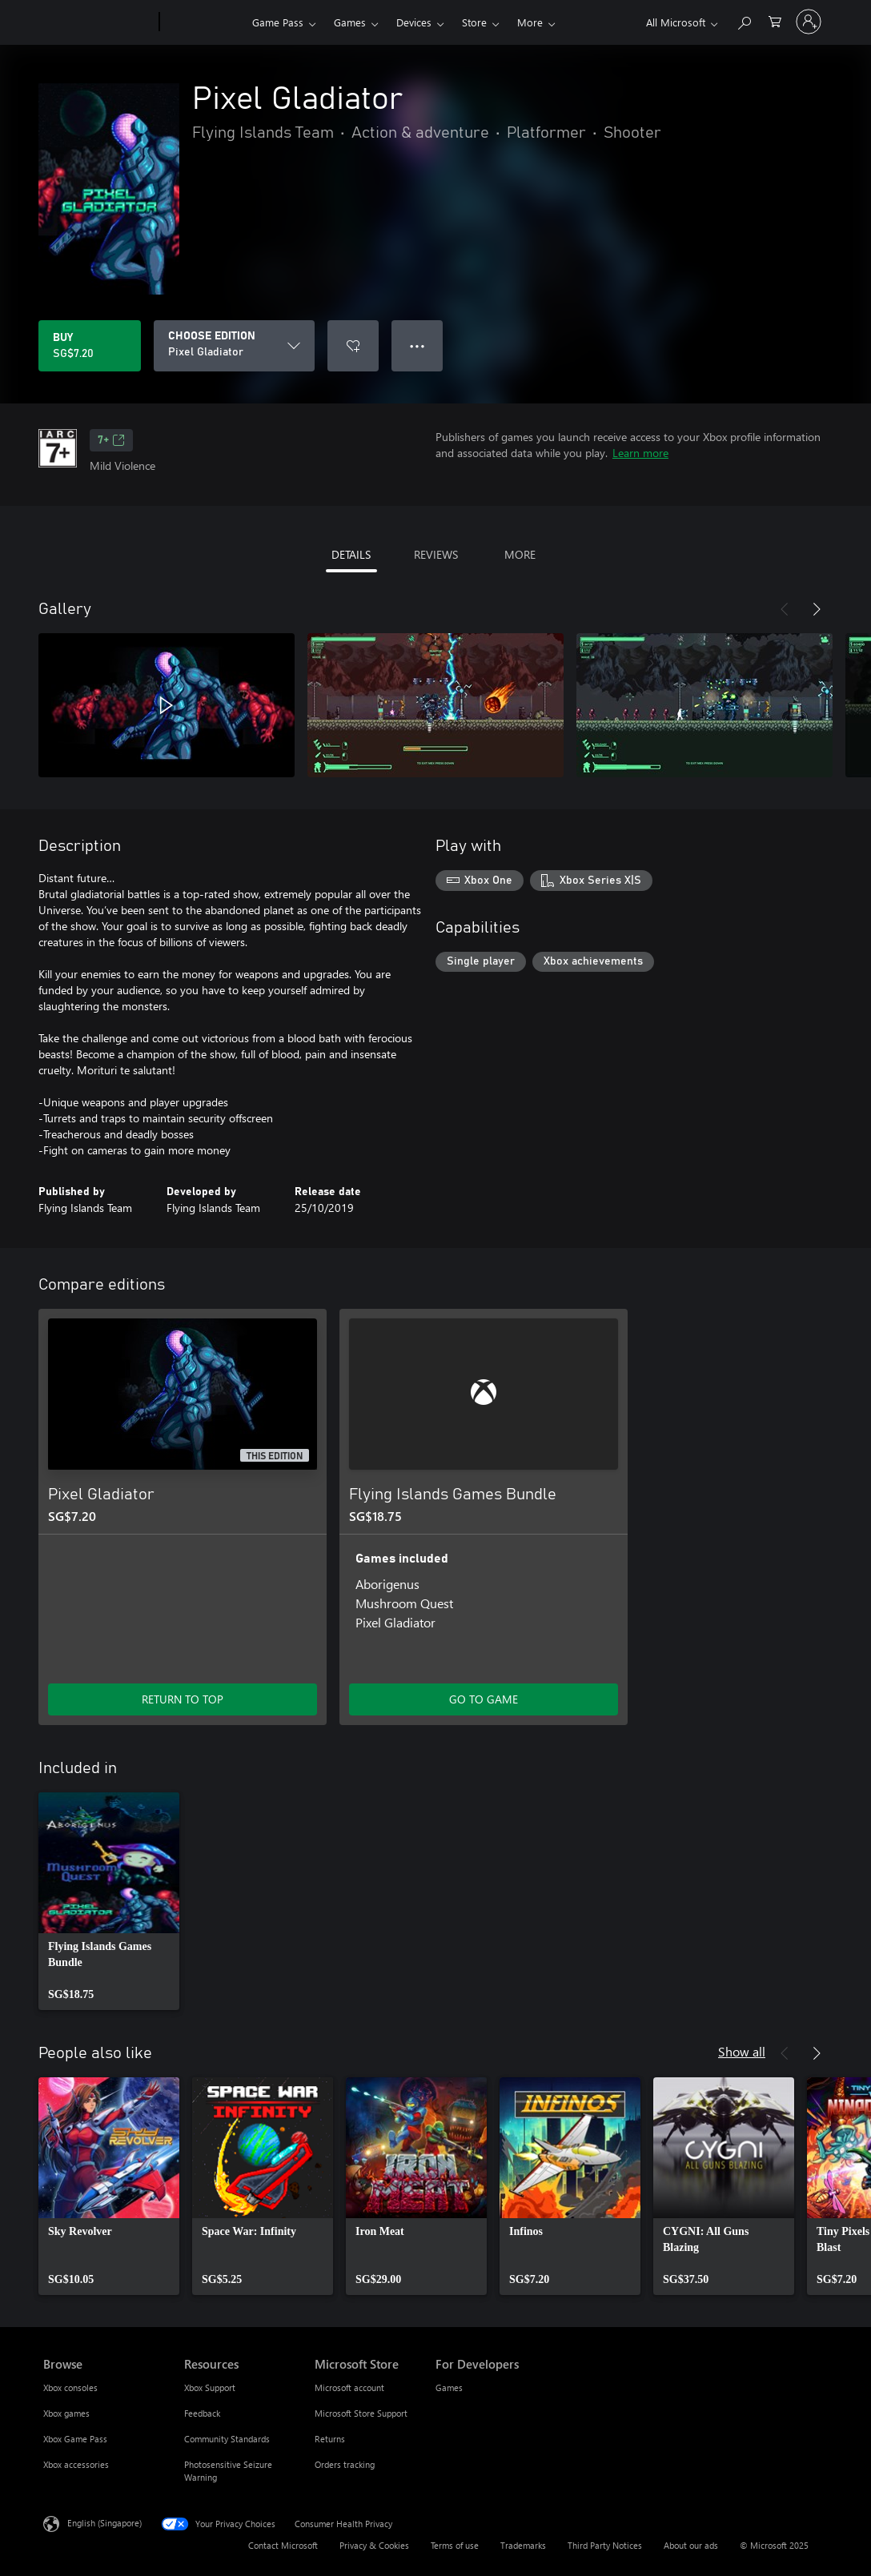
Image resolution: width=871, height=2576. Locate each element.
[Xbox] (203, 22)
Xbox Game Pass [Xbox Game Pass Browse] (75, 2439)
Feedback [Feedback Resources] (202, 2413)
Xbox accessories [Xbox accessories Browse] (76, 2464)
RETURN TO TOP (182, 1699)
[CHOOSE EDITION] (234, 345)
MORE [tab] (520, 554)
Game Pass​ (277, 22)
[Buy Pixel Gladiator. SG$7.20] (89, 345)
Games (350, 22)
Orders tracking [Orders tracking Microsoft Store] (345, 2464)
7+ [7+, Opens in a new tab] (111, 440)
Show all (741, 2051)
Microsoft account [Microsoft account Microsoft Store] (349, 2387)
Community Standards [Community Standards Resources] (227, 2439)
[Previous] (785, 609)
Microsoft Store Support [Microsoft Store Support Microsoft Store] (361, 2413)
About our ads (691, 2545)
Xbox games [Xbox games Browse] (66, 2413)
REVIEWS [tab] (436, 554)
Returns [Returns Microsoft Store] (330, 2439)
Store (474, 22)
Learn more (640, 452)
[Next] (817, 609)
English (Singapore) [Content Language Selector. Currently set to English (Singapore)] (104, 2523)
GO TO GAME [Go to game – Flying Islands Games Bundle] (483, 1699)
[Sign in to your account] (808, 21)
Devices (413, 22)
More (530, 22)
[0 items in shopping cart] (775, 20)
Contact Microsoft (283, 2545)
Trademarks (523, 2545)
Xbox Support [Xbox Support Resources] (209, 2387)
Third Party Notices (605, 2545)
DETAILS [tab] (351, 554)
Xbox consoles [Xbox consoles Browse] (70, 2387)
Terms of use (455, 2545)
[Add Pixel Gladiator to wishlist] (353, 345)
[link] (108, 1901)
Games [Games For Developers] (449, 2387)
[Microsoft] (98, 22)
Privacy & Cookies (374, 2545)
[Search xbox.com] (743, 20)
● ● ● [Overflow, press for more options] (417, 345)
